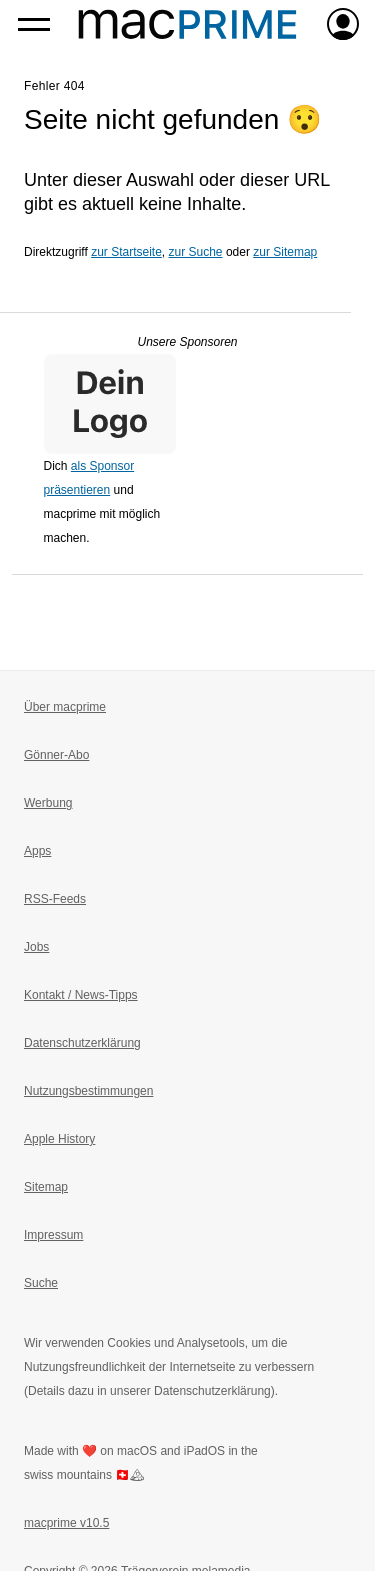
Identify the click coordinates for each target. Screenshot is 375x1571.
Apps (37, 851)
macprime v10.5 (66, 1523)
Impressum (53, 1235)
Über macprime (65, 707)
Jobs (36, 947)
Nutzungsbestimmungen (88, 1091)
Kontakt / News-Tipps (81, 995)
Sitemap (46, 1187)
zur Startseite (126, 252)
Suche (41, 1283)
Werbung (48, 803)
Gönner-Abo (56, 755)
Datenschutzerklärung (82, 1043)
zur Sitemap (285, 252)
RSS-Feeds (55, 899)
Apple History (59, 1139)
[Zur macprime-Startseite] (187, 24)
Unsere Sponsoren (187, 342)
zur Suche (196, 252)
